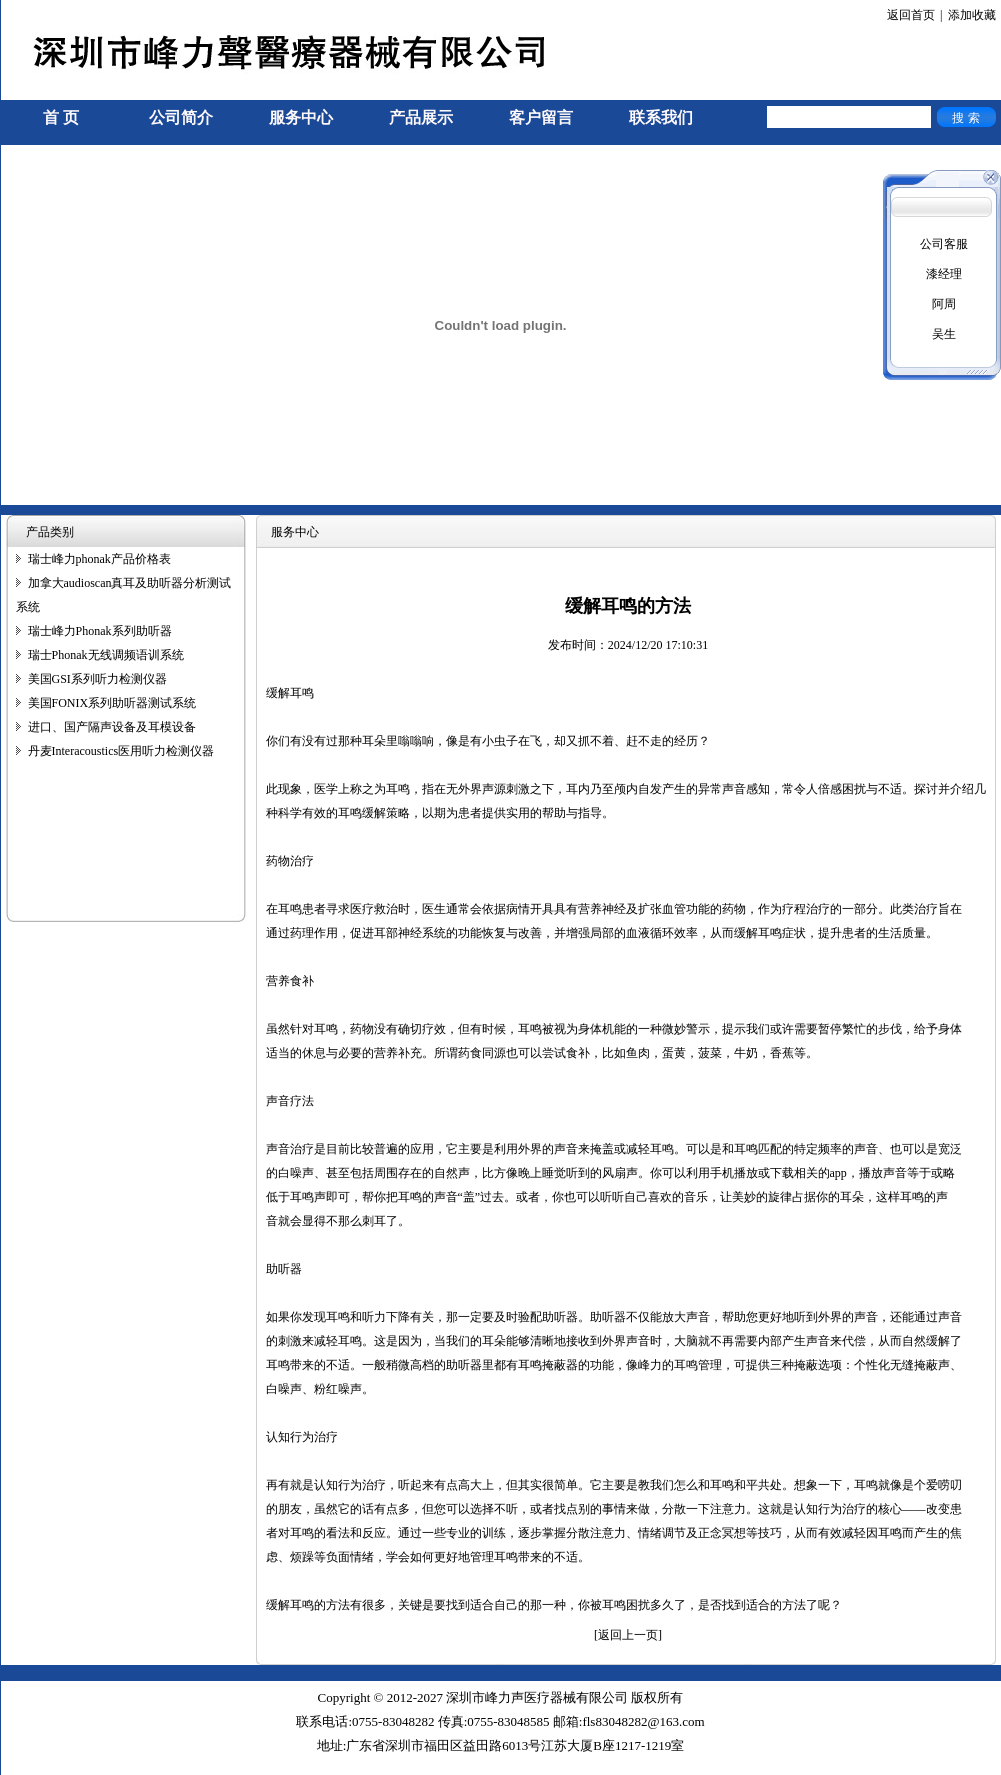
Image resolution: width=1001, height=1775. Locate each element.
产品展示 (421, 117)
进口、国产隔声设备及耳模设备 (112, 727)
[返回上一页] (628, 1635)
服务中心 (301, 117)
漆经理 (944, 274)
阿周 (944, 304)
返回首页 (911, 15)
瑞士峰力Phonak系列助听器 (100, 631)
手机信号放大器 (43, 1766)
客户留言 (541, 117)
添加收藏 (972, 15)
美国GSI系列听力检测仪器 (97, 679)
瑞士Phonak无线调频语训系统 (106, 655)
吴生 (944, 334)
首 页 (61, 117)
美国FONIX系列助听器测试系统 (112, 703)
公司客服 (944, 244)
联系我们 (661, 117)
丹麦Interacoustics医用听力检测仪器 (121, 751)
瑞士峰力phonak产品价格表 (99, 559)
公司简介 (181, 117)
